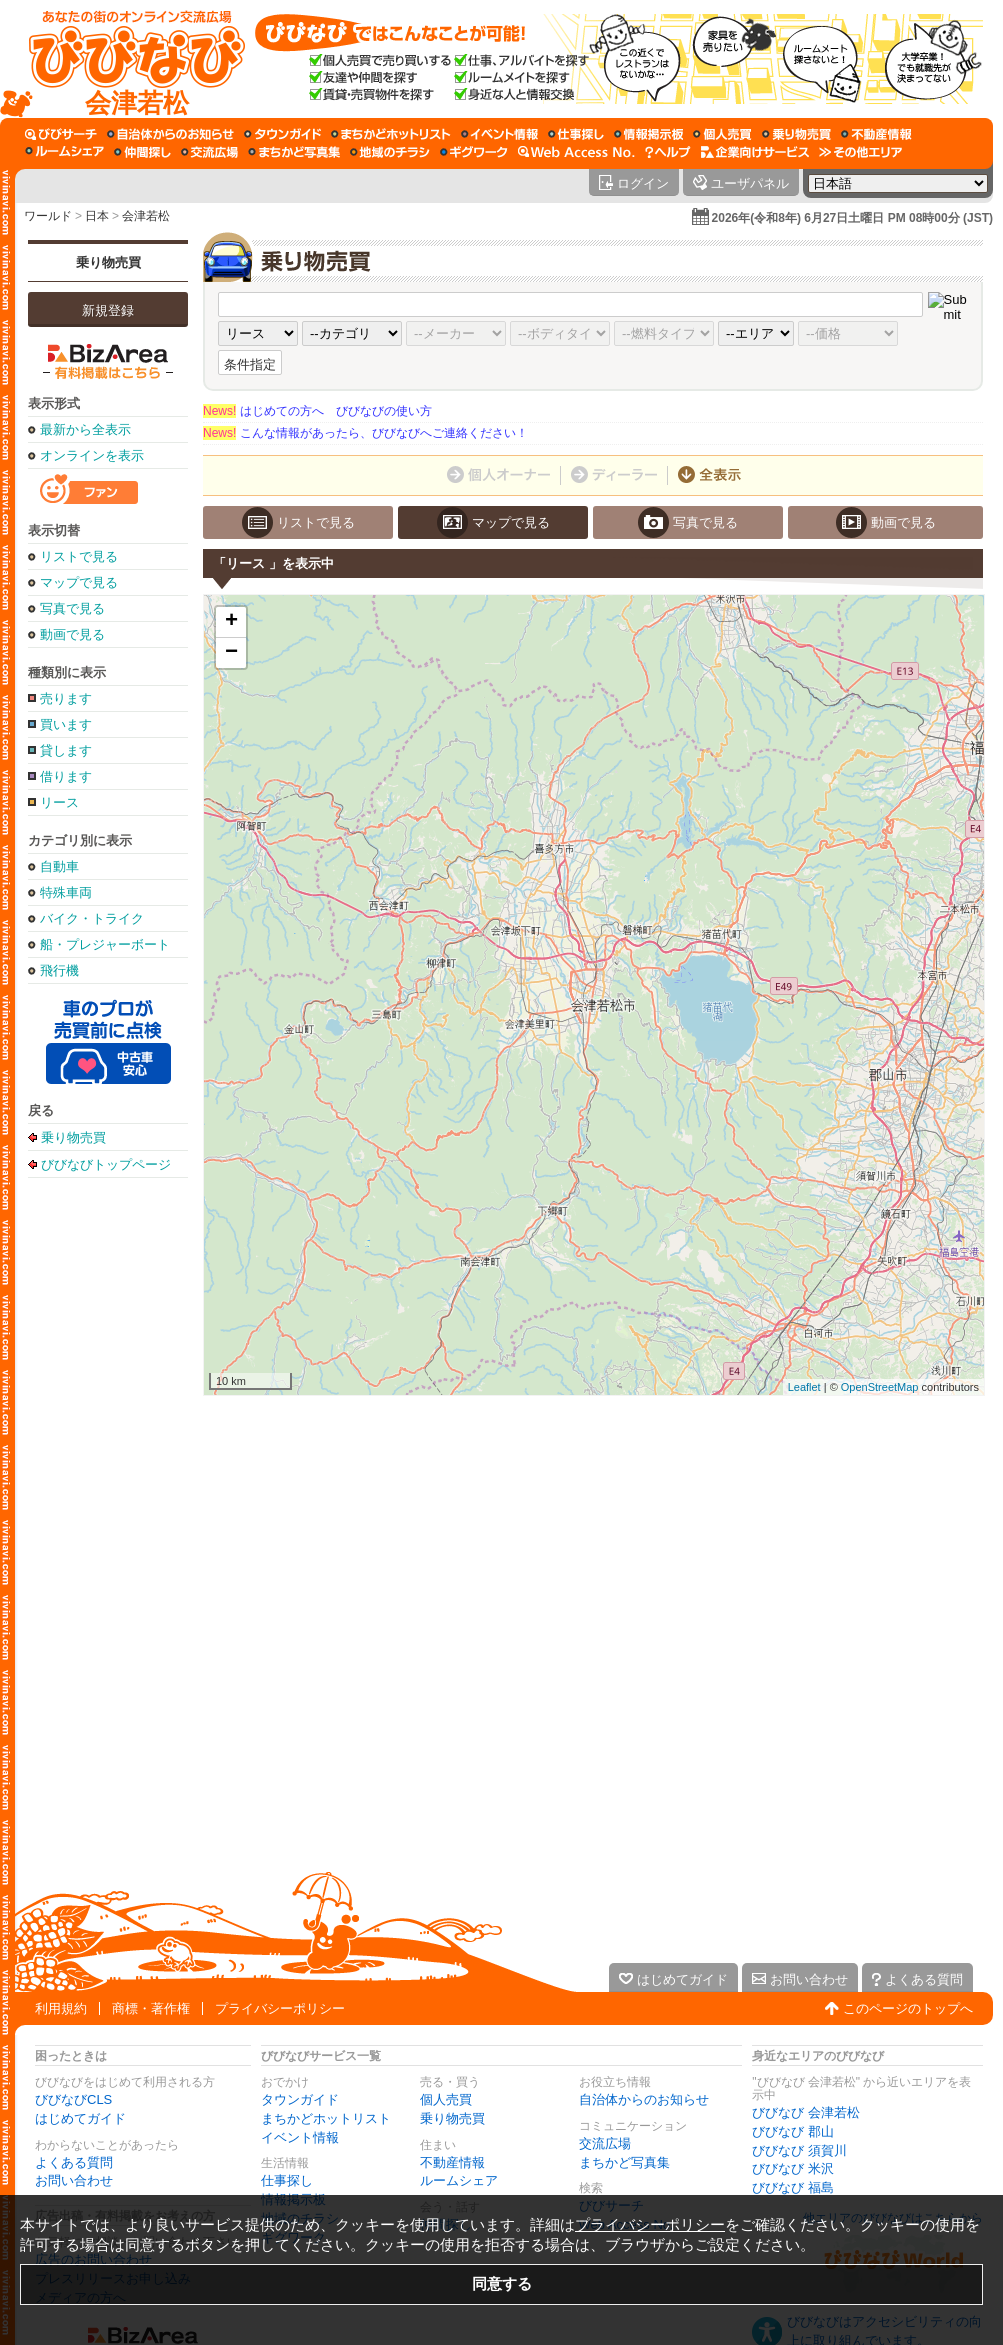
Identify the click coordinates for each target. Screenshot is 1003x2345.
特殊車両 (66, 892)
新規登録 (108, 310)
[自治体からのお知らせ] (170, 134)
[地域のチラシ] (390, 152)
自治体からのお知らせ (644, 2099)
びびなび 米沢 (793, 2168)
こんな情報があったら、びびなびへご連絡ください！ (365, 433)
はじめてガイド (80, 2118)
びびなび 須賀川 (799, 2150)
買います (66, 724)
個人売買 (446, 2099)
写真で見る (72, 608)
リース (59, 802)
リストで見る (79, 556)
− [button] (231, 653)
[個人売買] (722, 134)
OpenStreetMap (880, 1387)
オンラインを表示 (92, 455)
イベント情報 (300, 2137)
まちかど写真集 (624, 2162)
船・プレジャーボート (105, 944)
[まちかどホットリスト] (391, 134)
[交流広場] (209, 152)
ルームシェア (459, 2180)
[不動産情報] (876, 134)
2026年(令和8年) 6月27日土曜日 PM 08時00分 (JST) (852, 218)
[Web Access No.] (576, 152)
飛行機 (59, 970)
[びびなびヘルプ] (668, 152)
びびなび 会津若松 (806, 2112)
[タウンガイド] (282, 134)
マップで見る (79, 582)
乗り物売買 (108, 262)
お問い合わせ (74, 2180)
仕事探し (287, 2180)
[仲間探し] (142, 152)
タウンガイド (300, 2099)
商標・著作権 (151, 2008)
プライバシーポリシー (280, 2008)
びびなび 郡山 (793, 2131)
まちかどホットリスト (326, 2118)
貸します (66, 750)
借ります (66, 776)
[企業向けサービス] (755, 152)
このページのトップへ (908, 2008)
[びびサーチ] (61, 134)
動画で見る (72, 634)
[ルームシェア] (64, 152)
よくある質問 (74, 2162)
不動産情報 (452, 2162)
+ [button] (231, 622)
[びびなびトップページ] (127, 59)
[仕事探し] (576, 134)
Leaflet (804, 1387)
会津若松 (146, 216)
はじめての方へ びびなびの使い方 (317, 411)
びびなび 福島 (793, 2187)
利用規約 (61, 2008)
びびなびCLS (73, 2099)
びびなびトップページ (106, 1164)
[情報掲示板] (648, 134)
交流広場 (605, 2143)
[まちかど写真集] (294, 152)
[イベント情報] (499, 134)
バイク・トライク (92, 918)
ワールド (48, 216)
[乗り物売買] (796, 134)
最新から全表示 (85, 429)
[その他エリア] (860, 152)
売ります (66, 698)
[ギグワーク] (474, 152)
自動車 (59, 866)
